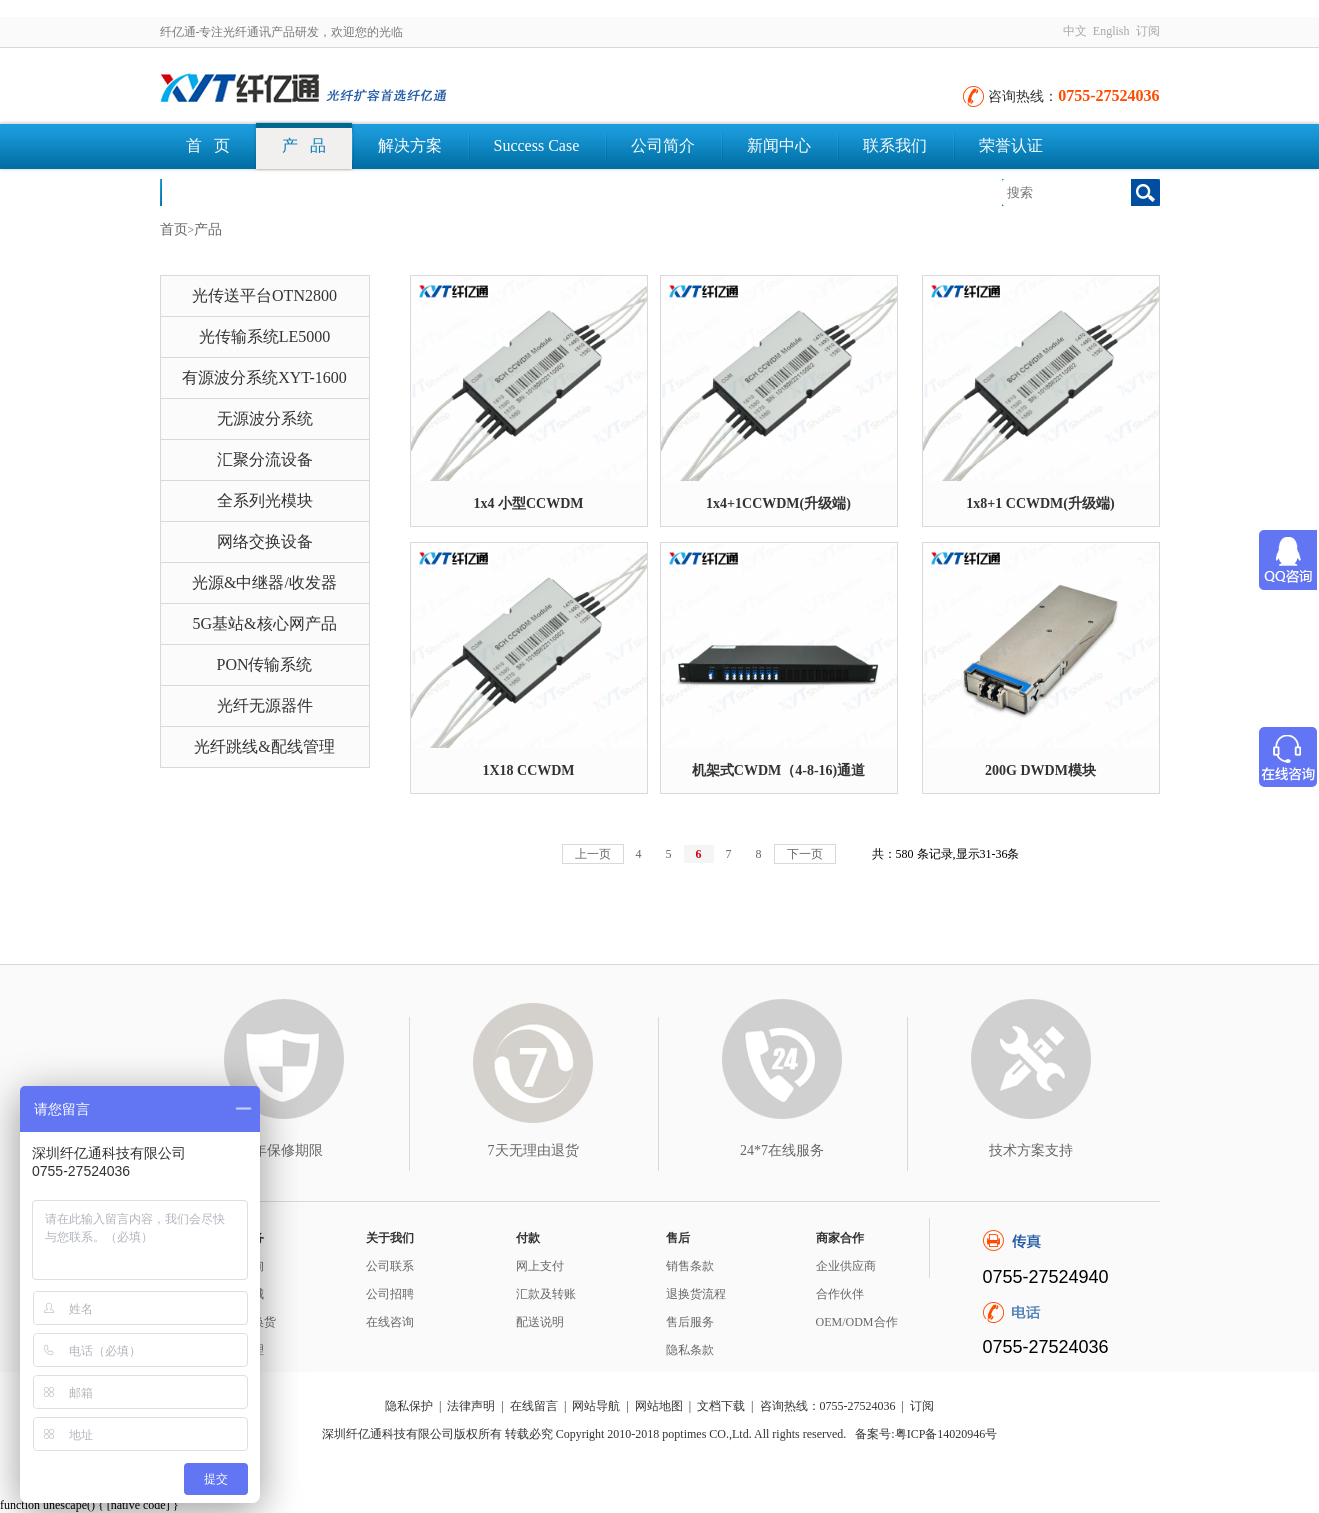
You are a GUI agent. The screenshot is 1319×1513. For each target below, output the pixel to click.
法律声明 (471, 1406)
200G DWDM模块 (1040, 770)
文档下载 (218, 191)
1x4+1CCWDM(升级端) (778, 503)
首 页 (208, 145)
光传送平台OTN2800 (264, 295)
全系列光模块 (265, 500)
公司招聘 (390, 1294)
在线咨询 (390, 1322)
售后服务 (690, 1322)
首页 (174, 229)
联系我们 (895, 145)
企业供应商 (846, 1266)
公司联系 (390, 1266)
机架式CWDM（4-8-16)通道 (778, 770)
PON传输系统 (264, 664)
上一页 (593, 854)
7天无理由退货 (533, 1150)
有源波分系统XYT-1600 (264, 377)
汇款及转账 (546, 1294)
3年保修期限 (284, 1150)
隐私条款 (690, 1350)
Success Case (537, 145)
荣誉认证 (1011, 145)
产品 (208, 229)
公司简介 (663, 145)
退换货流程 (696, 1294)
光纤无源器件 (265, 705)
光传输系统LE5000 (265, 336)
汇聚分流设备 (265, 459)
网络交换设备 (265, 541)
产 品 (304, 145)
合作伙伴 (840, 1294)
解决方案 (410, 145)
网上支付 (540, 1266)
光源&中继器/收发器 (264, 582)
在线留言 (534, 1406)
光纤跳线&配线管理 (264, 746)
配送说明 (540, 1322)
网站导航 (596, 1406)
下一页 (805, 854)
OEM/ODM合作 (857, 1322)
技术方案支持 (1031, 1150)
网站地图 (659, 1406)
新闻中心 (779, 145)
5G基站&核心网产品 (265, 623)
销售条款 (690, 1266)
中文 (1075, 31)
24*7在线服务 (782, 1150)
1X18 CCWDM (528, 770)
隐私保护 (409, 1406)
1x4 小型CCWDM (528, 503)
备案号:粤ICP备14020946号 (926, 1434)
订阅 (1148, 31)
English (1111, 31)
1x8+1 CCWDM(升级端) (1040, 503)
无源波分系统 (265, 418)
